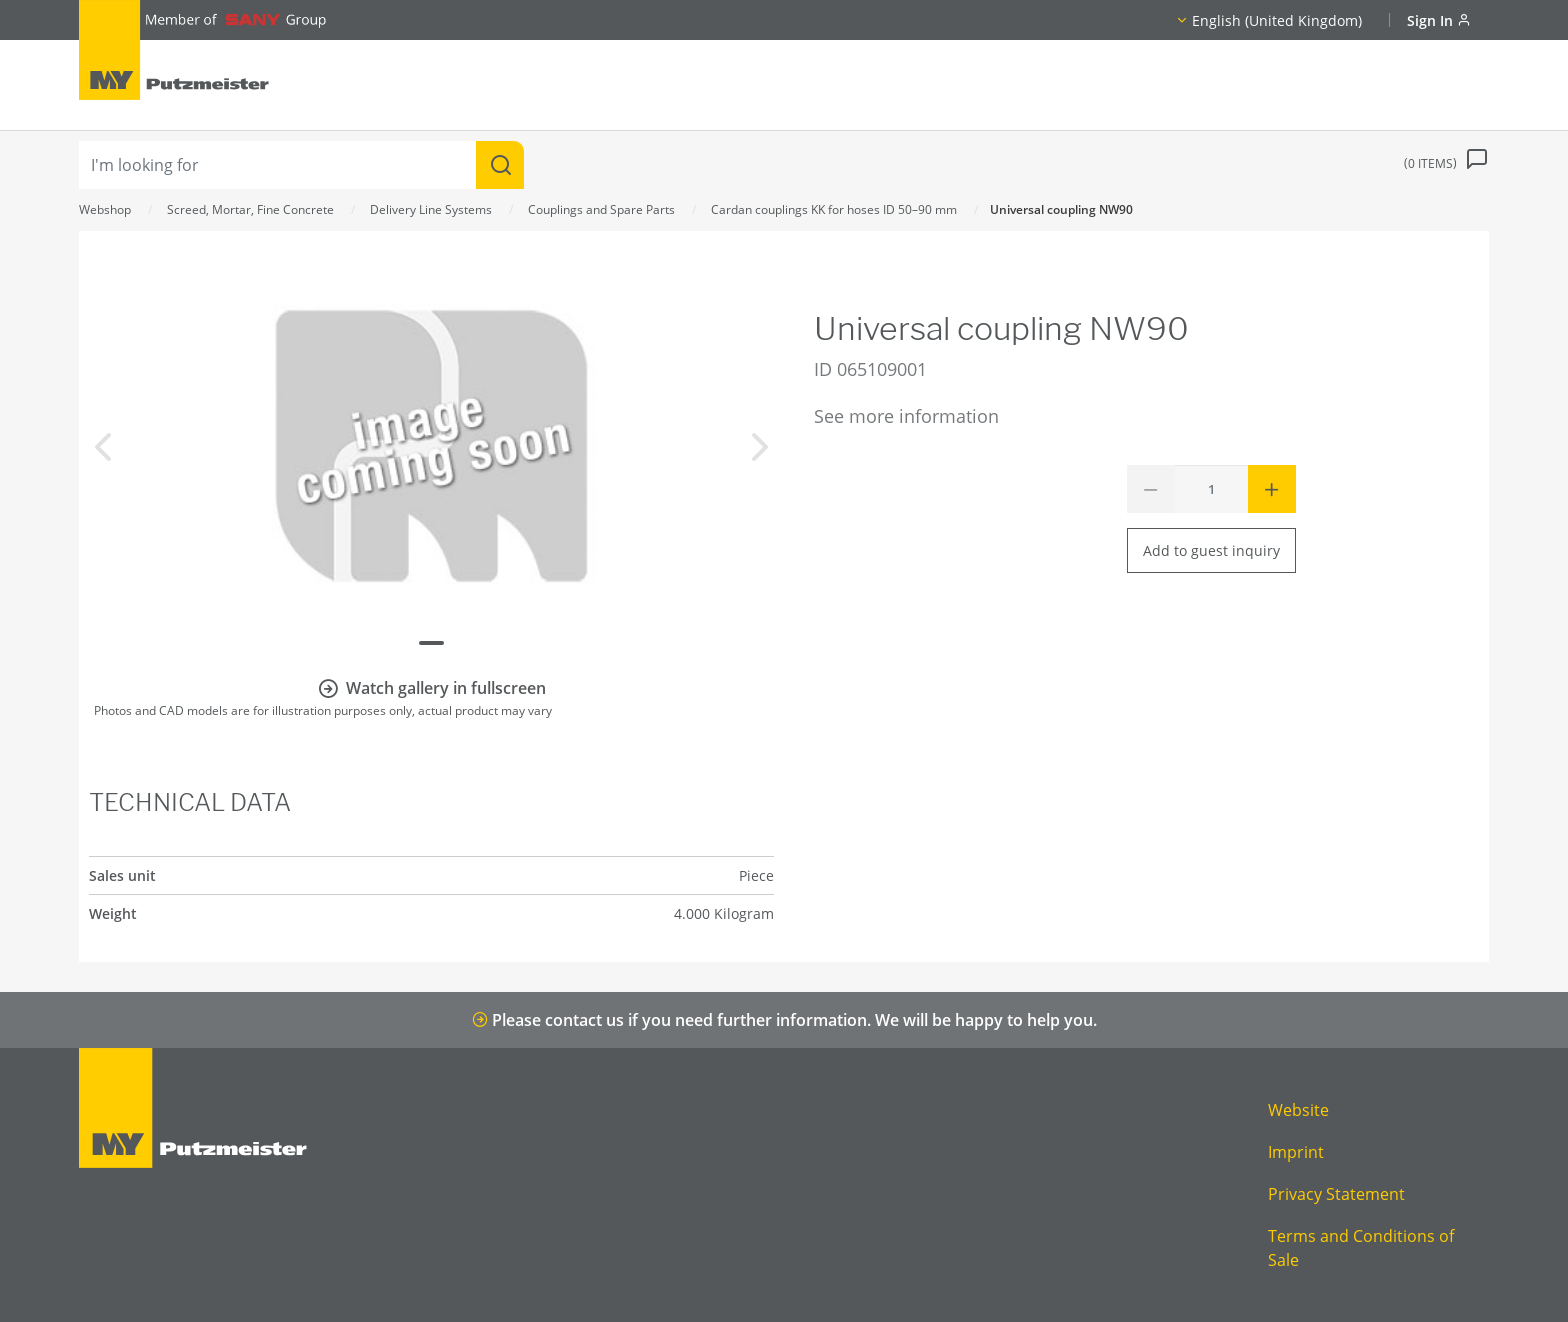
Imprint (1296, 1152)
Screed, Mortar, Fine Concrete (250, 209)
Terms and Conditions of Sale (1361, 1248)
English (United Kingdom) (1277, 20)
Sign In (1439, 20)
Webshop (105, 209)
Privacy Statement (1336, 1194)
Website (1298, 1110)
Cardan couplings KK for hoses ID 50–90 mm (834, 209)
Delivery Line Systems (431, 209)
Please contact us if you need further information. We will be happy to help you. (784, 1020)
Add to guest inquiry (1211, 550)
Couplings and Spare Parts (601, 209)
